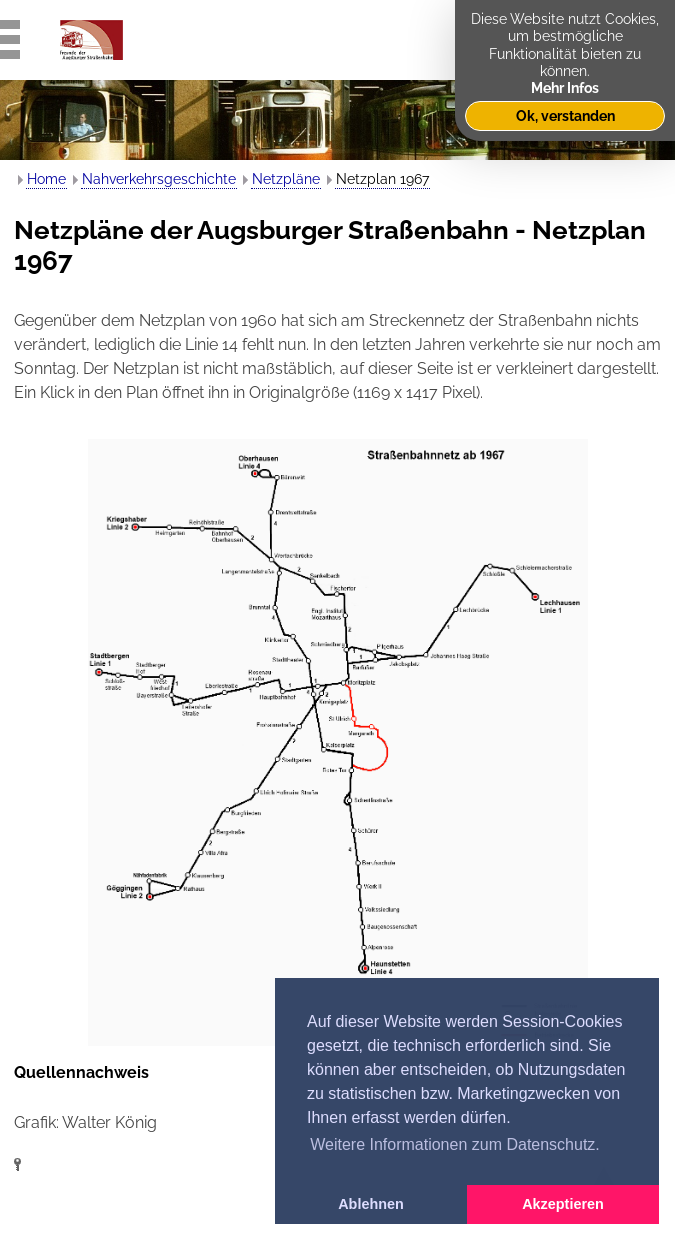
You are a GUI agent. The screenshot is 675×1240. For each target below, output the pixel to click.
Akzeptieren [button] (563, 1204)
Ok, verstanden (565, 115)
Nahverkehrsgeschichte (159, 179)
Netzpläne (286, 179)
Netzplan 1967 (382, 179)
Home (46, 179)
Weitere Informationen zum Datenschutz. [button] (455, 1144)
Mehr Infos (565, 87)
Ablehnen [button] (371, 1204)
